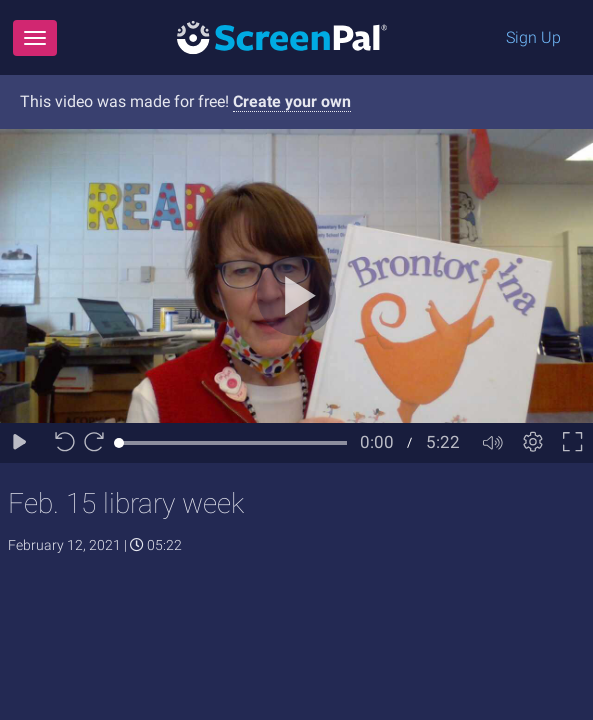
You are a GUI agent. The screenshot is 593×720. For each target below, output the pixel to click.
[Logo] (282, 36)
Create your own (292, 101)
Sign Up (533, 37)
